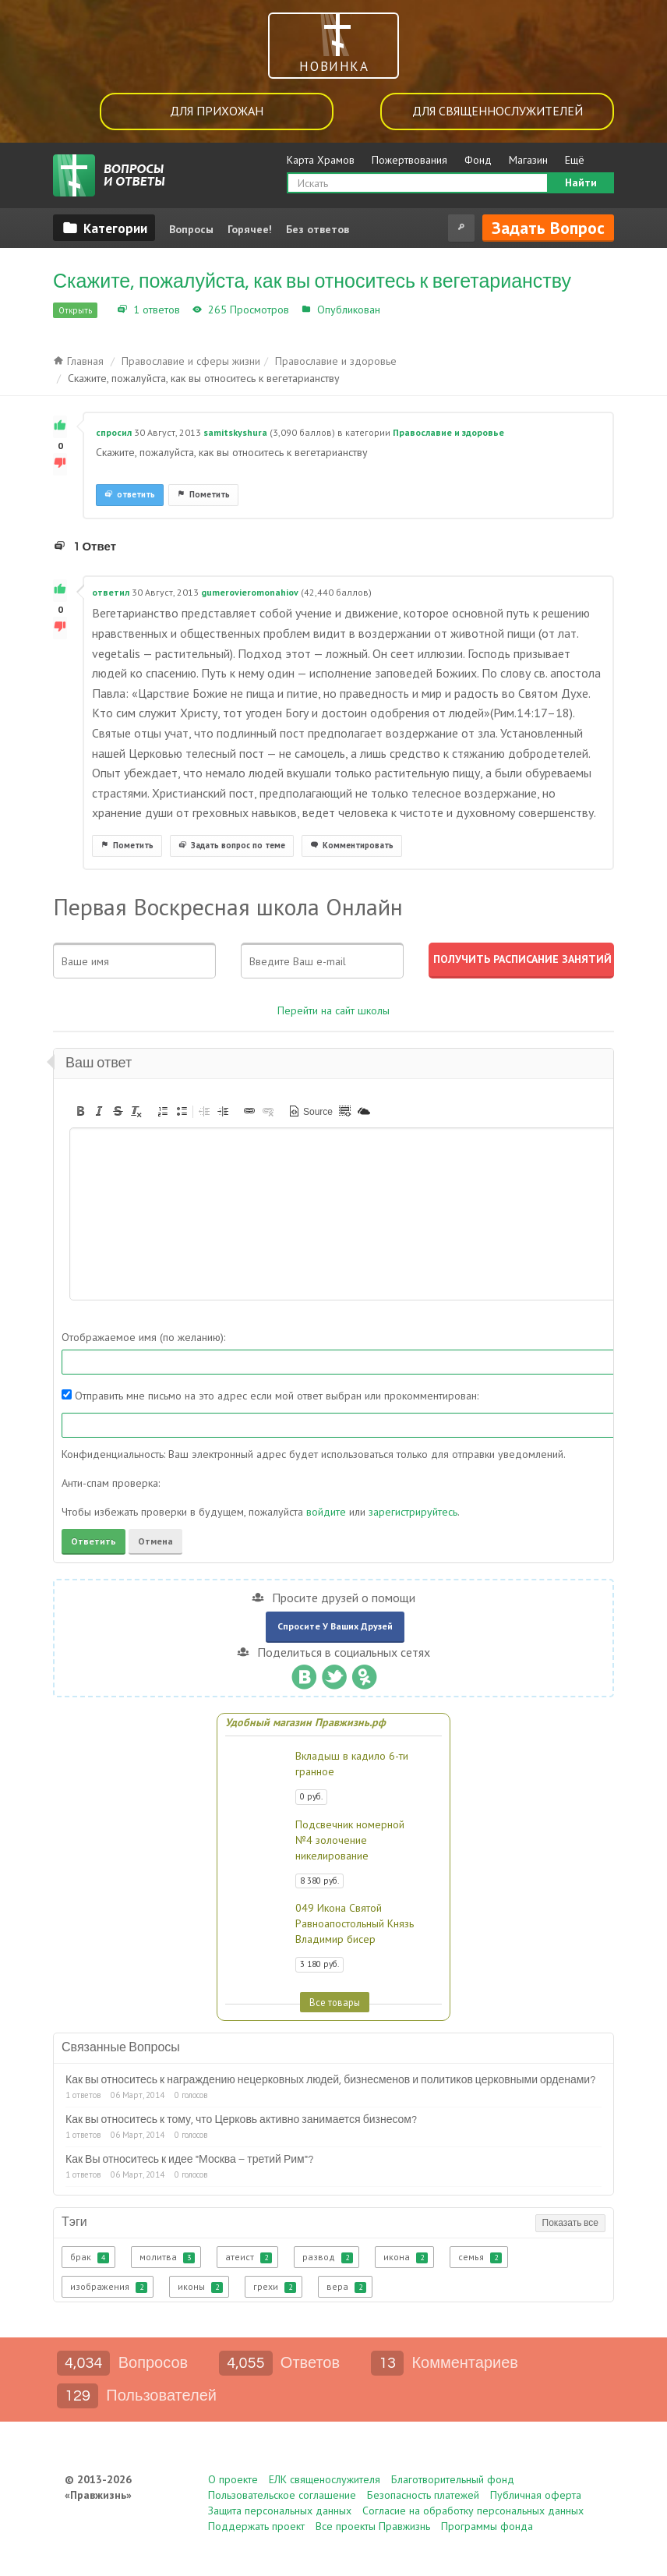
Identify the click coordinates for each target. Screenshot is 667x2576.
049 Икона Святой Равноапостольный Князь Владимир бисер (354, 1923)
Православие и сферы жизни (191, 361)
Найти (581, 182)
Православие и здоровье (446, 310)
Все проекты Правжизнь (373, 2526)
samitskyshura (235, 432)
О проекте (233, 2479)
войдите (326, 1512)
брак (89, 2257)
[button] (80, 1111)
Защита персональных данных (279, 2510)
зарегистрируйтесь (413, 1512)
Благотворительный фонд (452, 2479)
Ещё (574, 160)
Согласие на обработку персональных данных (473, 2510)
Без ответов (317, 229)
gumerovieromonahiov (249, 592)
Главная (78, 361)
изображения (108, 2287)
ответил (110, 592)
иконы (200, 2287)
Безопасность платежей (423, 2495)
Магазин (528, 160)
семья (480, 2257)
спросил (114, 432)
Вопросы (191, 229)
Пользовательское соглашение (282, 2495)
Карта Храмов (321, 160)
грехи (274, 2287)
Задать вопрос (548, 228)
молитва (167, 2257)
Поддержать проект (256, 2526)
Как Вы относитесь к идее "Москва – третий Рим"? (189, 2159)
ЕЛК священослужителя (324, 2479)
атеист (248, 2257)
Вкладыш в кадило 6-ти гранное (351, 1763)
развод (327, 2257)
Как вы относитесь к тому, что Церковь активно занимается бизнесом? (241, 2119)
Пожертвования (409, 160)
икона (405, 2257)
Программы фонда (487, 2526)
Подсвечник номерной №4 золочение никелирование (349, 1840)
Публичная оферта (535, 2495)
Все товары (334, 2002)
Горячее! (250, 229)
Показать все (570, 2223)
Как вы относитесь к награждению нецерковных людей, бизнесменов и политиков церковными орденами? (330, 2080)
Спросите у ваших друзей (335, 1626)
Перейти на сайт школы (333, 1010)
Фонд (478, 160)
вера (346, 2287)
